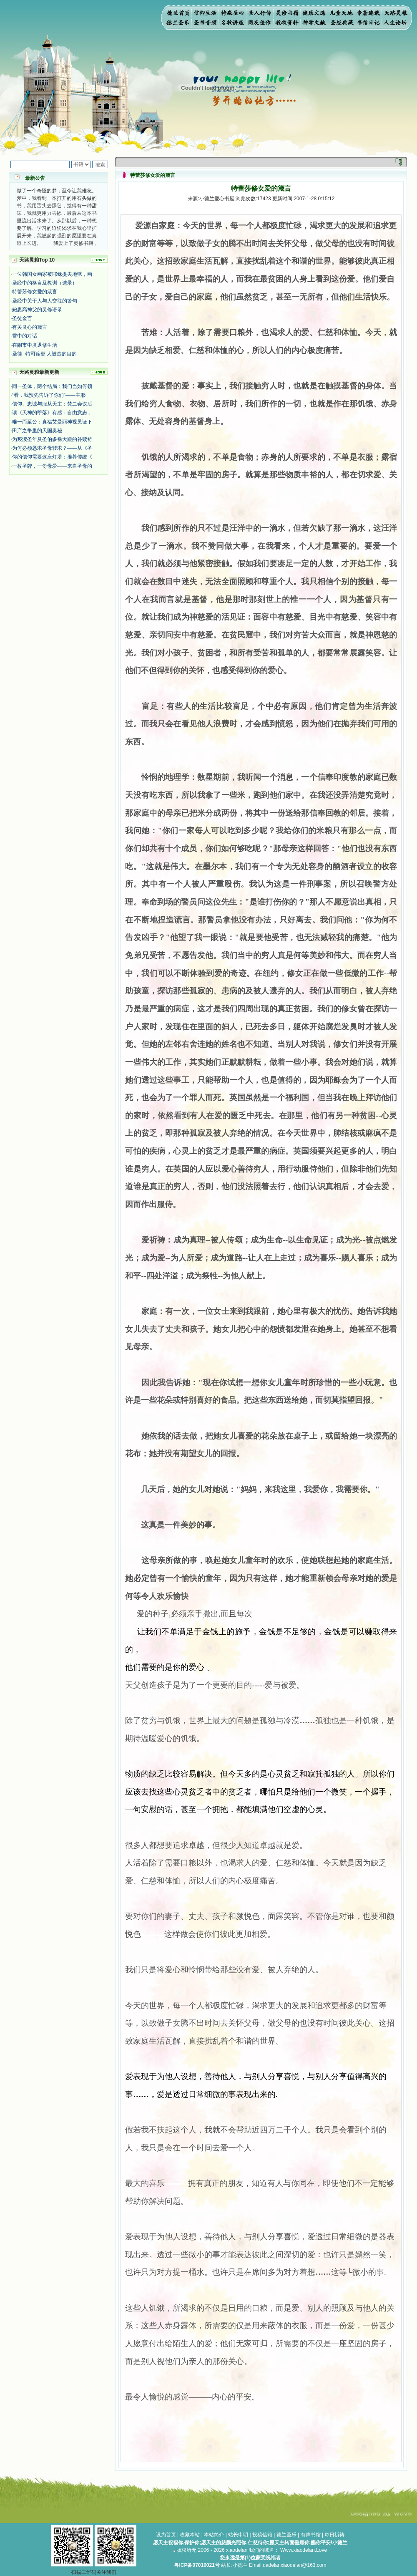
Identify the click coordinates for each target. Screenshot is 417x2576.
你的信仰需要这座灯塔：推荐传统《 (52, 457)
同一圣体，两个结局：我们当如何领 (52, 386)
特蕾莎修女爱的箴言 (34, 292)
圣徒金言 (22, 318)
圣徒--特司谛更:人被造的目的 (44, 354)
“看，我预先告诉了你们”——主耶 (48, 395)
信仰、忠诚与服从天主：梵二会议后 (52, 404)
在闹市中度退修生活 (34, 345)
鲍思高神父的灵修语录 (37, 310)
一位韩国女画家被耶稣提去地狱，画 (52, 274)
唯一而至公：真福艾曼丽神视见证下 (52, 422)
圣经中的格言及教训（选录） (44, 283)
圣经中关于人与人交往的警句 (44, 301)
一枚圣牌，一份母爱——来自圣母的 (52, 466)
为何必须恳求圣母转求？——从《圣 (52, 448)
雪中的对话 (24, 336)
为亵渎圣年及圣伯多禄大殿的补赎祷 (52, 439)
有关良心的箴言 (29, 327)
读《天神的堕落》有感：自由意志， (52, 413)
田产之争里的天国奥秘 (37, 431)
